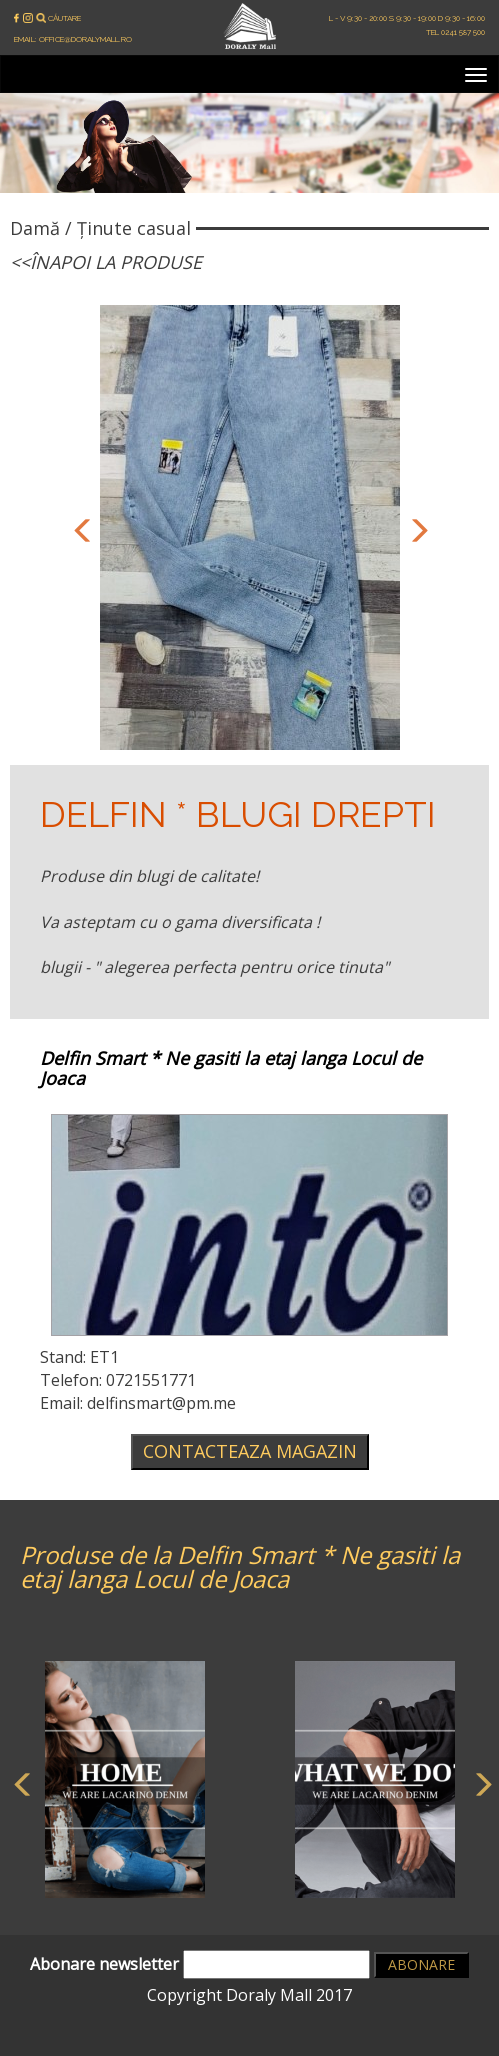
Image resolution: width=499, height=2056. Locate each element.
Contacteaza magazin (250, 1451)
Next (415, 528)
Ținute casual (134, 228)
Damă (35, 228)
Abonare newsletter (200, 1964)
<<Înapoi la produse (106, 262)
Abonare (421, 1964)
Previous (80, 528)
